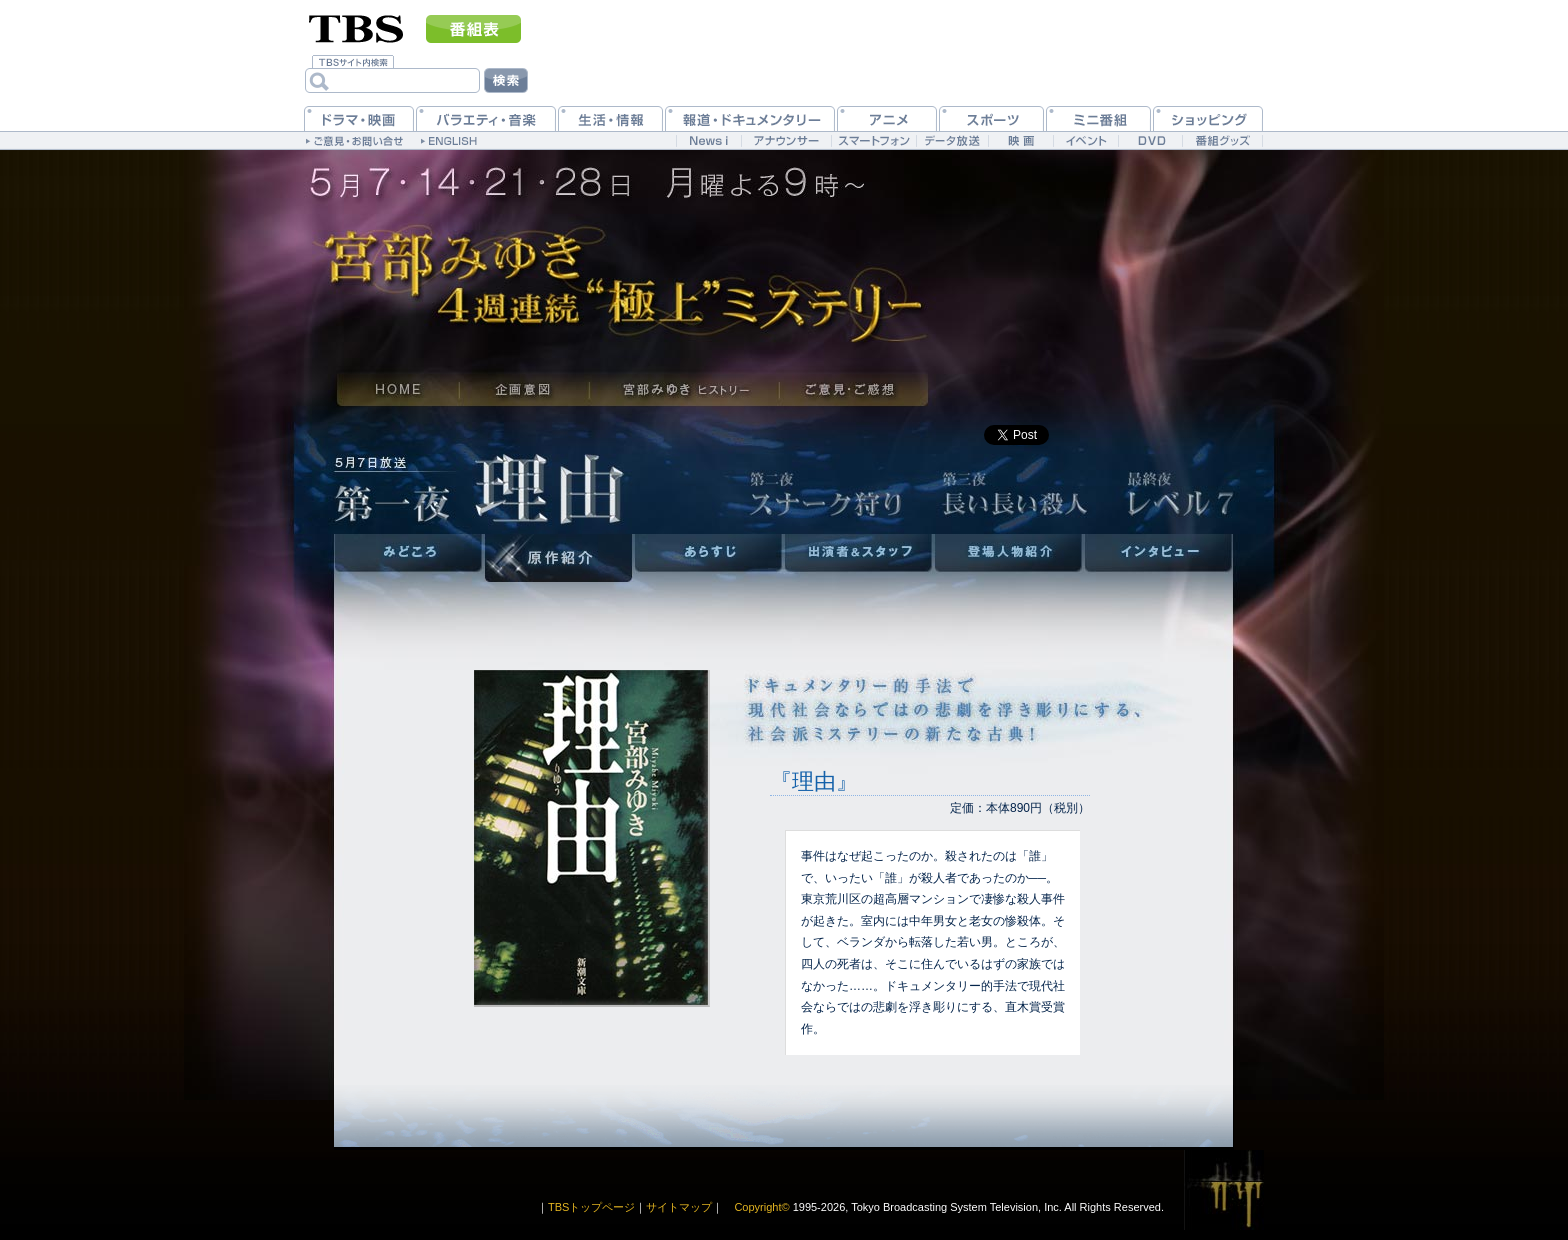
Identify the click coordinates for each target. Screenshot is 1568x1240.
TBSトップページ (591, 1207)
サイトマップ (679, 1207)
